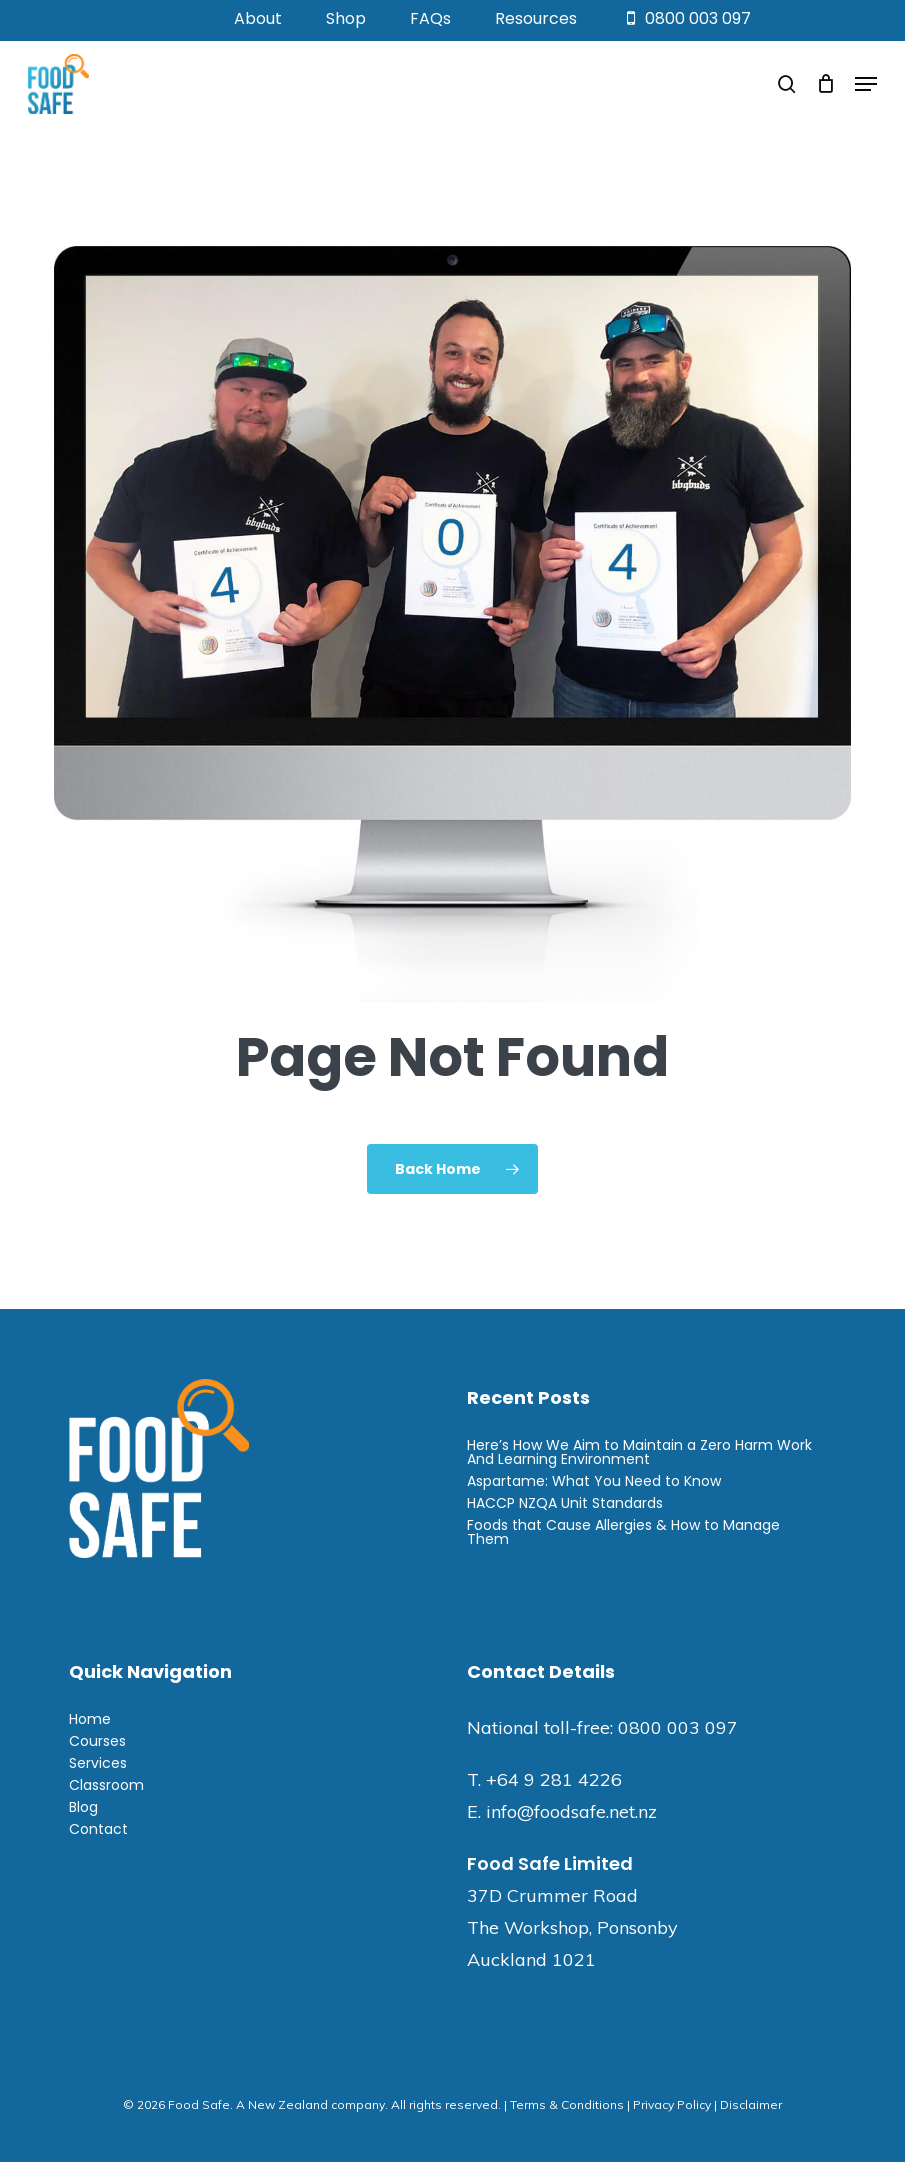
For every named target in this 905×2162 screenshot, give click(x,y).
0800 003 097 (686, 18)
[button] (866, 84)
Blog (83, 1807)
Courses (97, 1741)
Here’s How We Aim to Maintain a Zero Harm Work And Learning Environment (639, 1452)
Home (90, 1719)
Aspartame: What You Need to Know (594, 1481)
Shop (346, 18)
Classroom (106, 1785)
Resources (536, 18)
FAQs (430, 18)
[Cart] (825, 84)
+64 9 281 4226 (554, 1779)
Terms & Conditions (567, 2104)
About (258, 18)
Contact (98, 1829)
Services (98, 1763)
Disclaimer (751, 2104)
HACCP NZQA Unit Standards (565, 1503)
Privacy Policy (672, 2104)
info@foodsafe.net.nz (571, 1811)
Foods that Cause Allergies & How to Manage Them (623, 1532)
